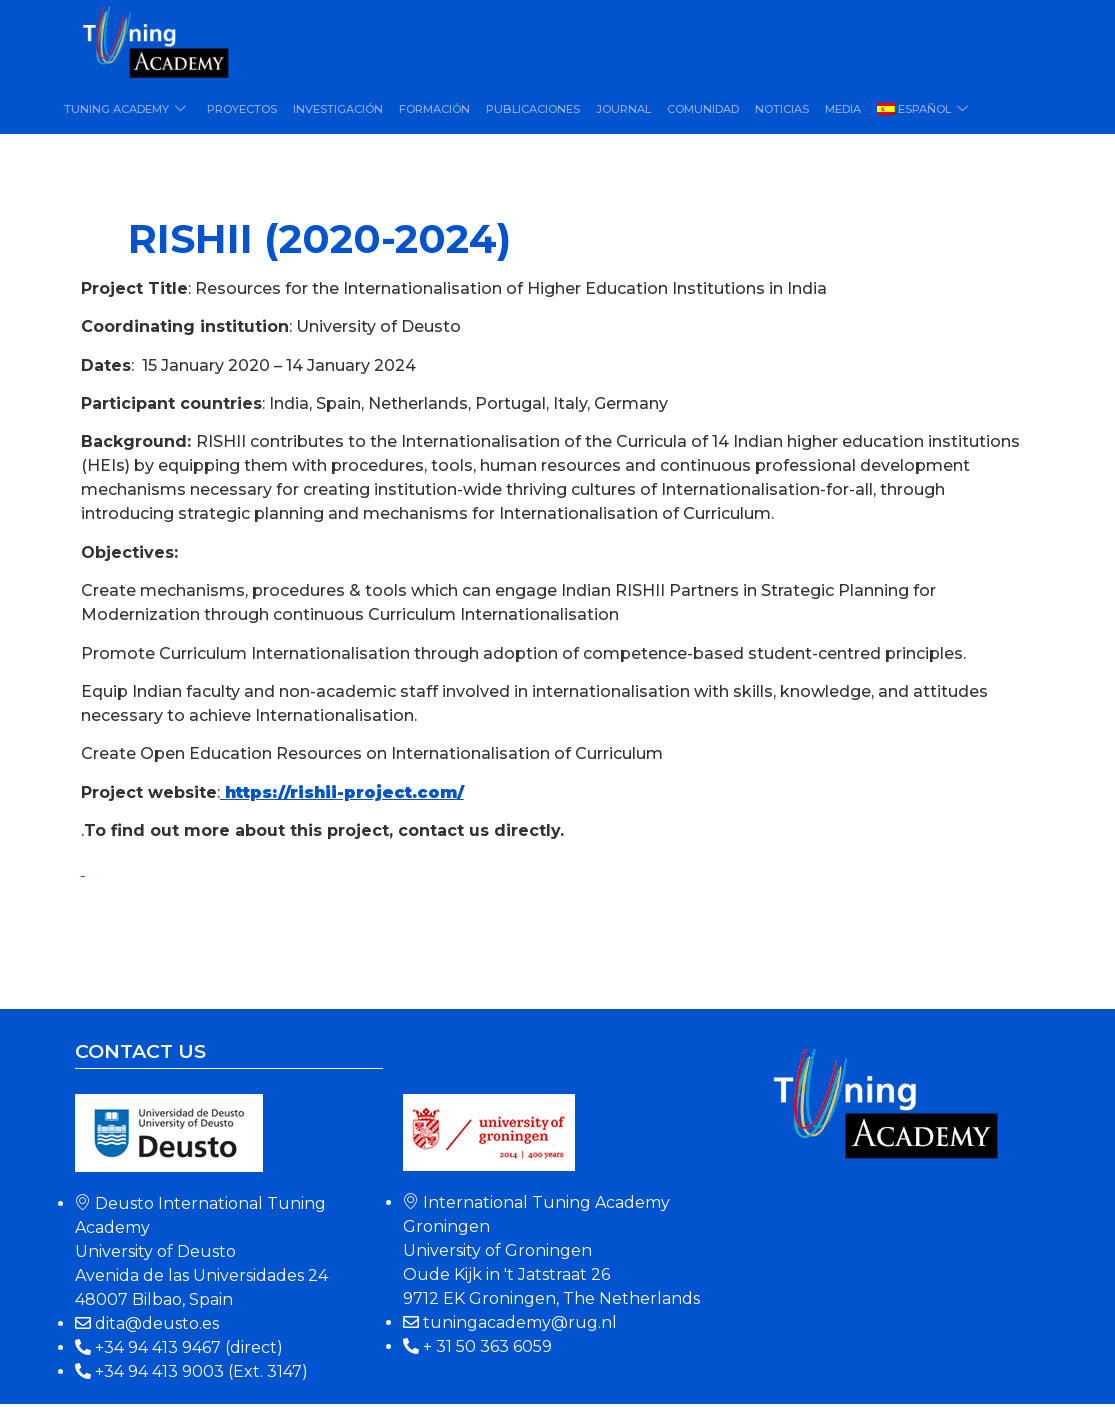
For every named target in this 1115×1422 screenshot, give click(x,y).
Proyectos (242, 109)
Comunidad (703, 109)
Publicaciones (533, 109)
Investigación (338, 109)
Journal (623, 109)
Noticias (782, 109)
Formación (434, 109)
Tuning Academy (127, 109)
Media (843, 109)
